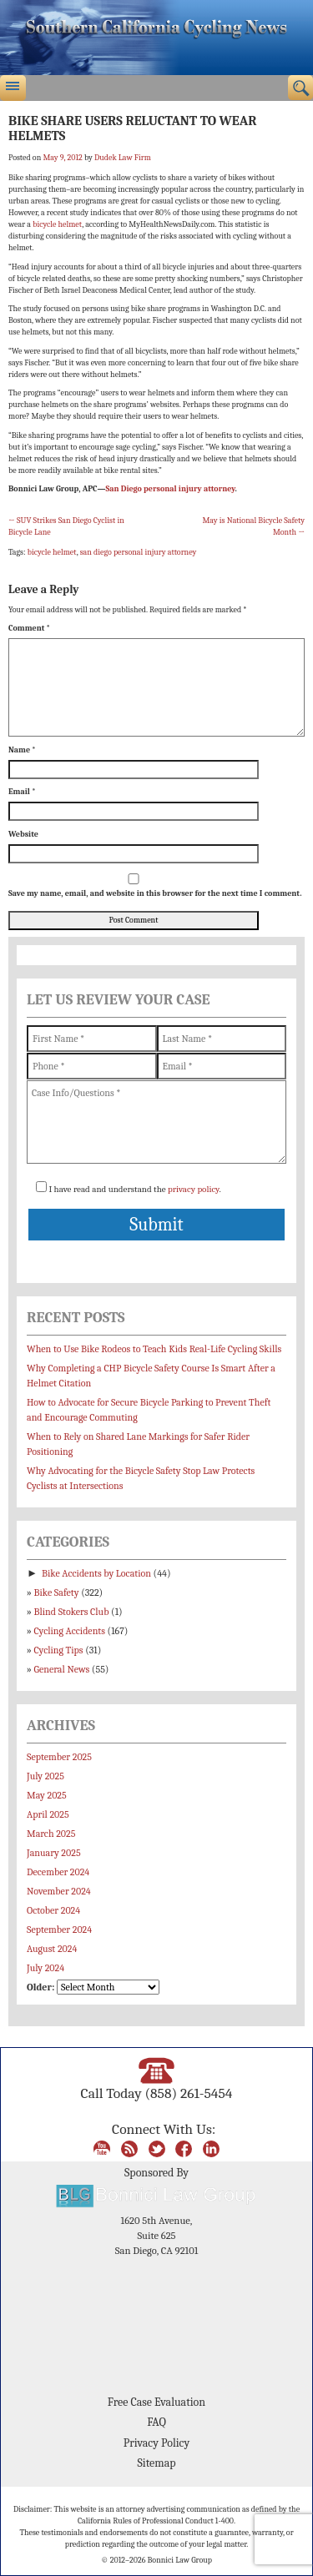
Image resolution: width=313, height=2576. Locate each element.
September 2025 (59, 1757)
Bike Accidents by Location (96, 1573)
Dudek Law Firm (122, 158)
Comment (29, 628)
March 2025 (51, 1833)
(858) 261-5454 (188, 2093)
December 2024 (58, 1872)
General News (62, 1669)
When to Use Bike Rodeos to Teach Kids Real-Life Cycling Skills (154, 1349)
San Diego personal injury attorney (170, 489)
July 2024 (45, 1968)
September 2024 (59, 1929)
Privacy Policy (156, 2443)
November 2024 (59, 1891)
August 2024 (52, 1949)
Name (22, 750)
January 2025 (54, 1853)
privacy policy (193, 1189)
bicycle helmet (57, 224)
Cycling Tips (58, 1650)
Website (23, 834)
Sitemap (156, 2463)
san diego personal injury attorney (138, 552)
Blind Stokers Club (71, 1612)
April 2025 (48, 1814)
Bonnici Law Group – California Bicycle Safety (156, 37)
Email (22, 792)
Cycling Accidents (69, 1631)
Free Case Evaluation (156, 2402)
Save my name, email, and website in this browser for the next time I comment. (154, 893)
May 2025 (47, 1795)
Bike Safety (56, 1592)
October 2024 (53, 1910)
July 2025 (45, 1776)
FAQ (156, 2422)
